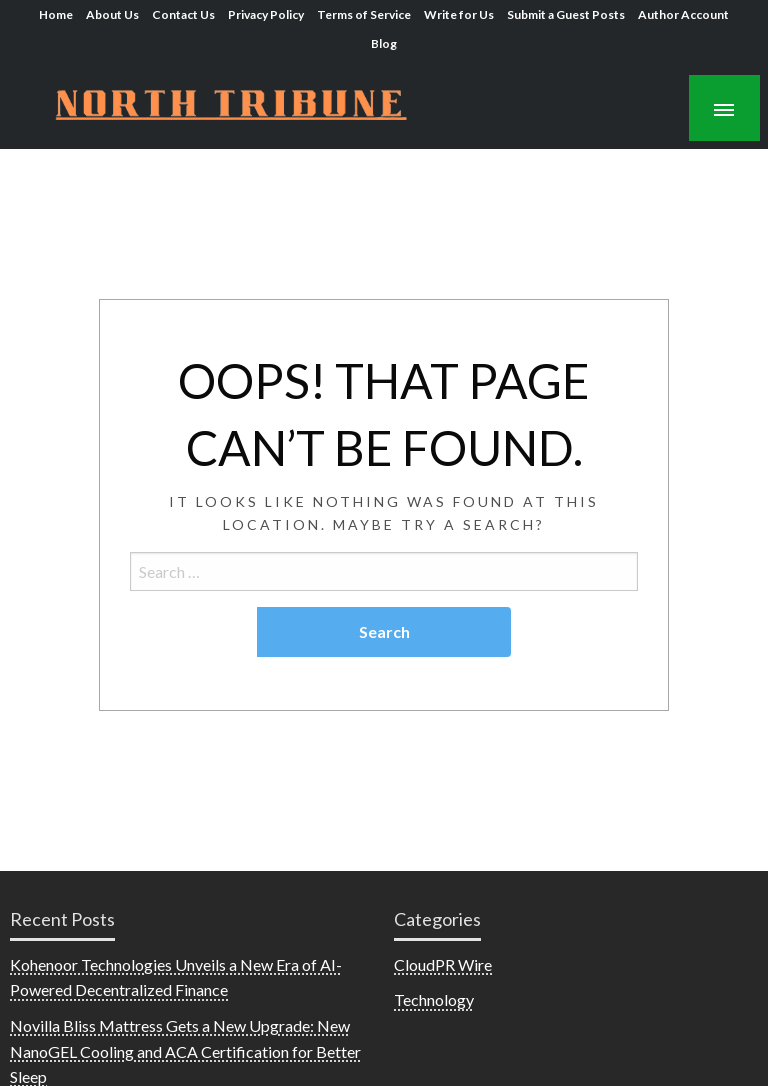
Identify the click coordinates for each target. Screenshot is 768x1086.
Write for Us (459, 14)
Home (56, 14)
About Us (112, 14)
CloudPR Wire (443, 964)
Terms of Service (364, 14)
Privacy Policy (266, 14)
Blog (384, 43)
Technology (434, 999)
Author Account (683, 14)
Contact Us (183, 14)
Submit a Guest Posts (566, 14)
